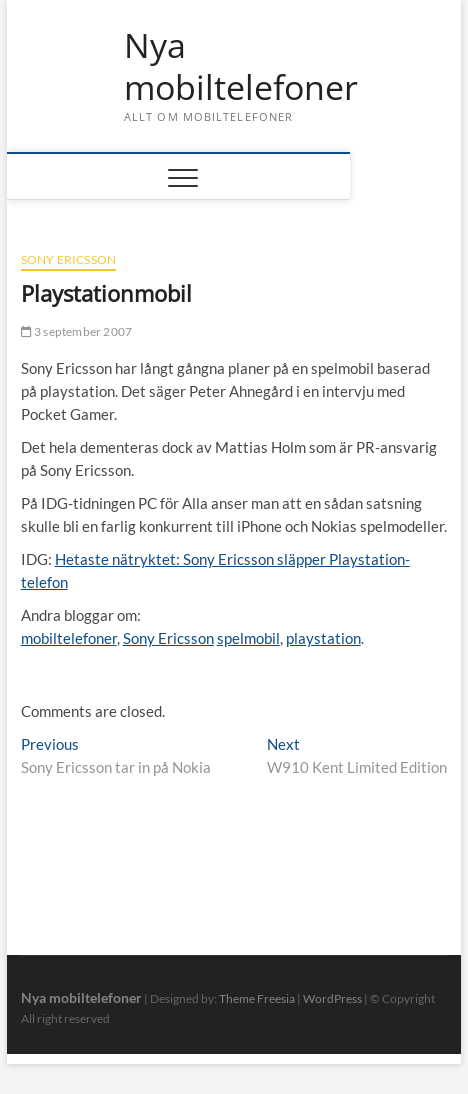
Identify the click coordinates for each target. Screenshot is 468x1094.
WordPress (332, 998)
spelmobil (248, 638)
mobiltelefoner (69, 638)
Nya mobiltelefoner (241, 66)
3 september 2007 (77, 331)
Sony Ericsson (69, 259)
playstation (323, 638)
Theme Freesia (257, 998)
